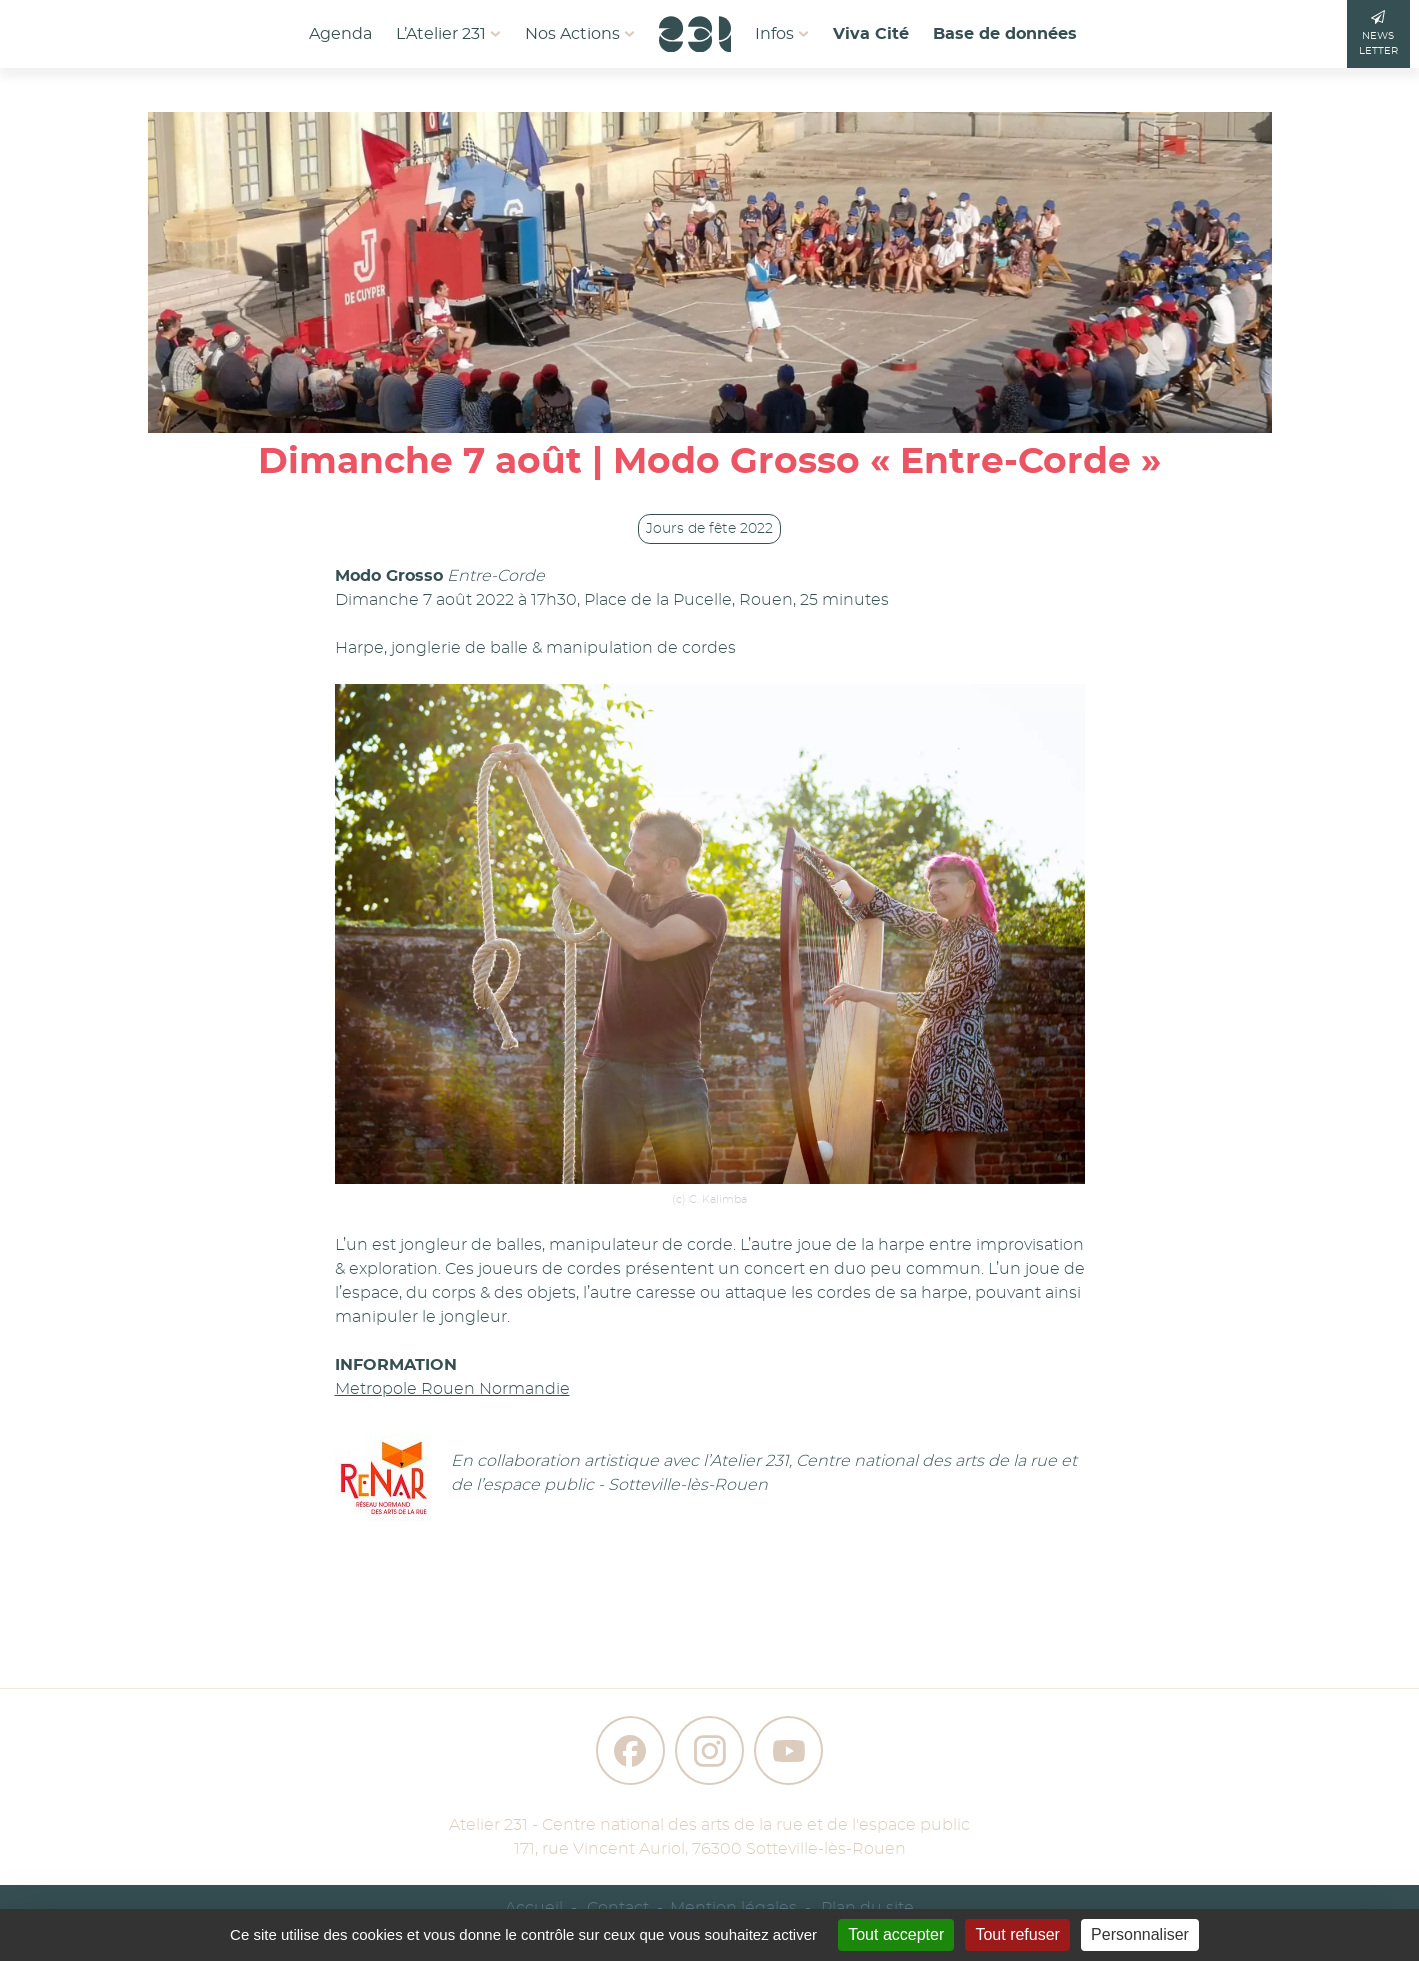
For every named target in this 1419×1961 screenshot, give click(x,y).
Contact (618, 1908)
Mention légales (733, 1908)
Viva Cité (871, 34)
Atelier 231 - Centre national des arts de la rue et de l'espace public (709, 1825)
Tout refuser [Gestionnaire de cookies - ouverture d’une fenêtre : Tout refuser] (1017, 1934)
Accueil (534, 1908)
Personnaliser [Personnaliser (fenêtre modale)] (1140, 1934)
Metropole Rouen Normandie (452, 1389)
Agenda (340, 34)
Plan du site (867, 1908)
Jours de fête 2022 (709, 529)
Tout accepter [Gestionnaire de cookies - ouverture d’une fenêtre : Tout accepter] (896, 1934)
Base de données (1005, 34)
